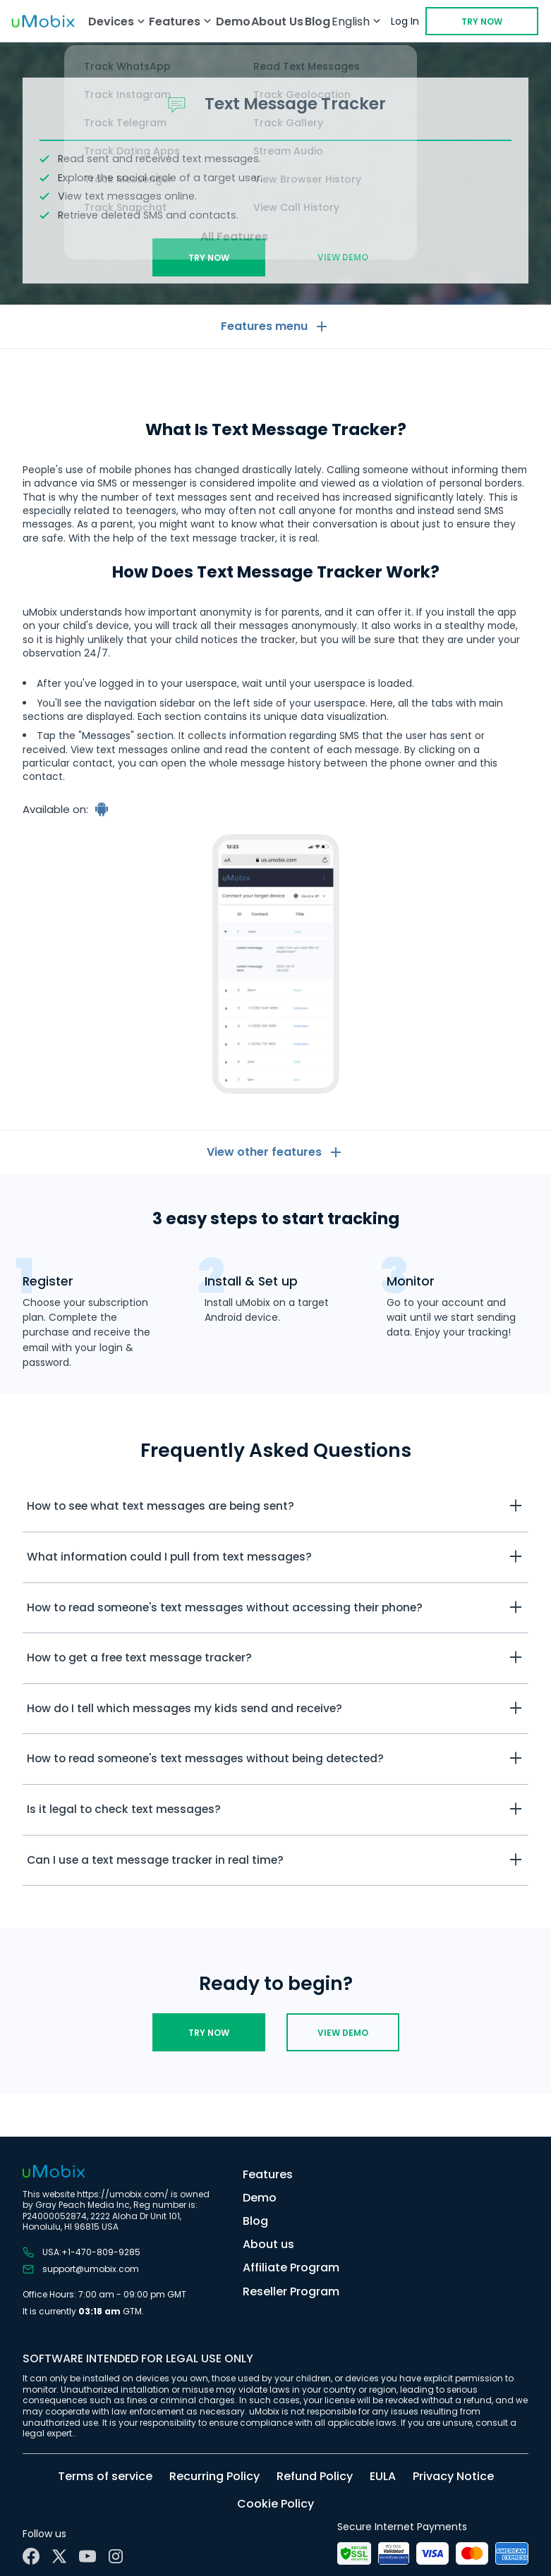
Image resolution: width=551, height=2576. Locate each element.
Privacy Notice (453, 2476)
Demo (233, 21)
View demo (342, 257)
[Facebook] (31, 2556)
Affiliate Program (291, 2267)
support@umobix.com (81, 2269)
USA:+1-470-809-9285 (81, 2252)
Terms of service (105, 2476)
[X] (59, 2556)
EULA (383, 2476)
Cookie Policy (275, 2504)
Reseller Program (291, 2291)
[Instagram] (115, 2556)
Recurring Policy (214, 2476)
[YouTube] (87, 2556)
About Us (277, 21)
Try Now (481, 22)
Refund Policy (315, 2476)
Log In (405, 21)
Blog (317, 21)
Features (268, 2174)
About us (268, 2244)
